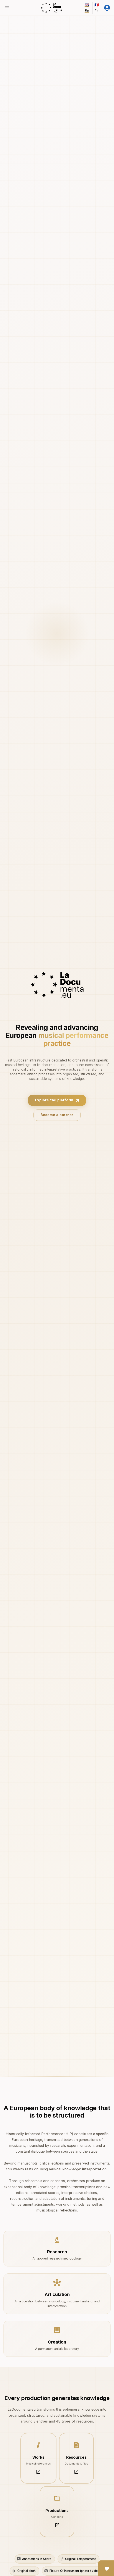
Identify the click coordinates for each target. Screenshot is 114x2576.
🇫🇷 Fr (96, 8)
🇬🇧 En (87, 8)
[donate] (106, 2568)
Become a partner (57, 1115)
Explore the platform (57, 1100)
